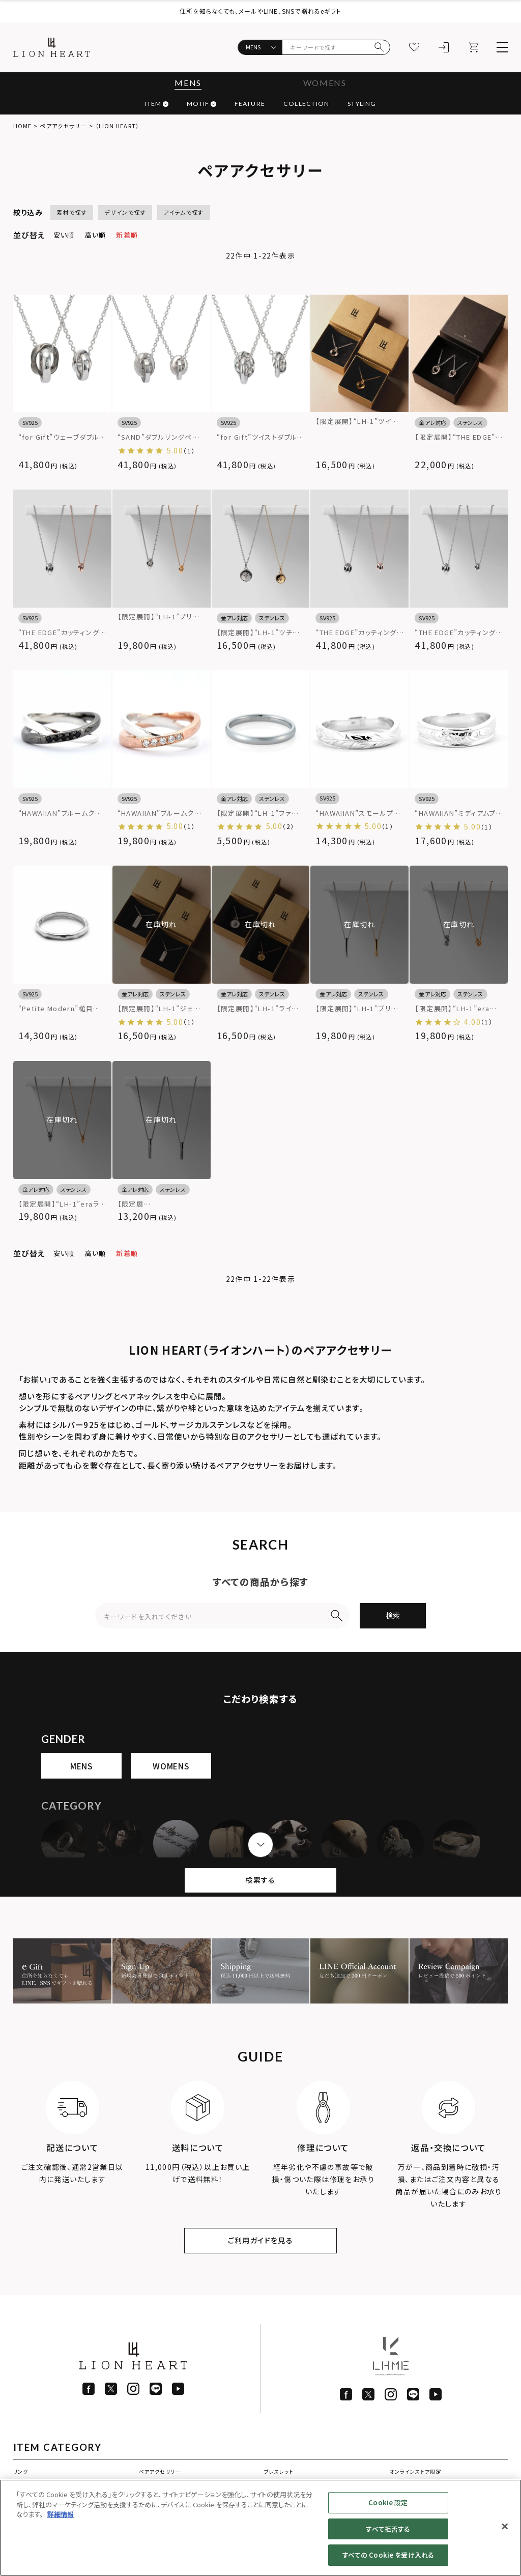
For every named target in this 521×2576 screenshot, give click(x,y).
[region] (260, 2527)
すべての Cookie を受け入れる (388, 2555)
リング (20, 2471)
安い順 (64, 235)
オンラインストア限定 (415, 2471)
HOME (22, 126)
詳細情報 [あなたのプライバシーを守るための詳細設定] (60, 2514)
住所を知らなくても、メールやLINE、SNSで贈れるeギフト (260, 11)
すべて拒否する (388, 2529)
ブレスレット (279, 2471)
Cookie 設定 (388, 2502)
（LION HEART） (117, 126)
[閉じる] (505, 2526)
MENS (188, 83)
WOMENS (324, 83)
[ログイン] (443, 47)
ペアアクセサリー (160, 2471)
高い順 (95, 235)
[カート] (473, 47)
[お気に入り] (414, 47)
